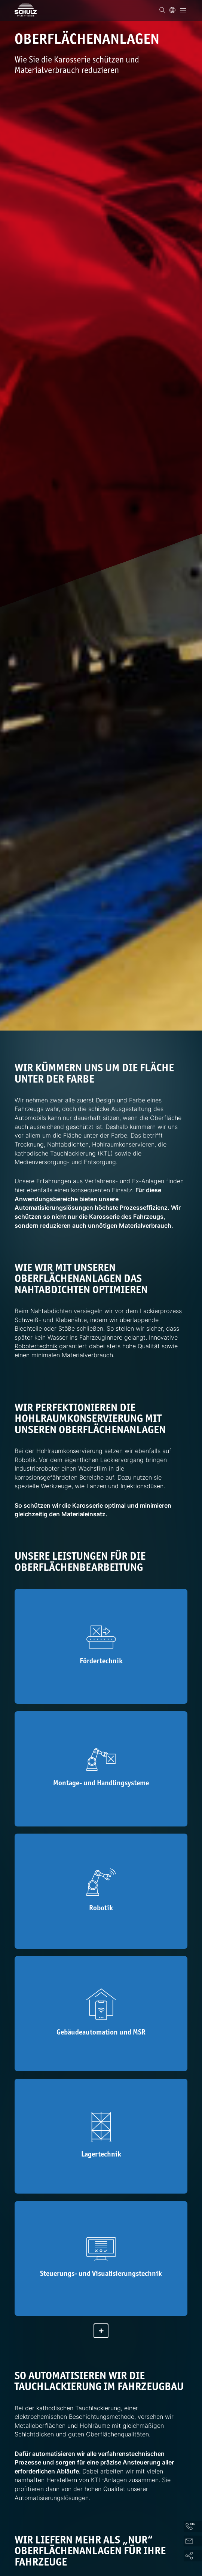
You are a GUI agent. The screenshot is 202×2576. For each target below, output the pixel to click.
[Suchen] (162, 10)
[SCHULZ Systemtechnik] (26, 9)
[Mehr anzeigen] (101, 2337)
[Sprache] (172, 10)
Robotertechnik (36, 1346)
